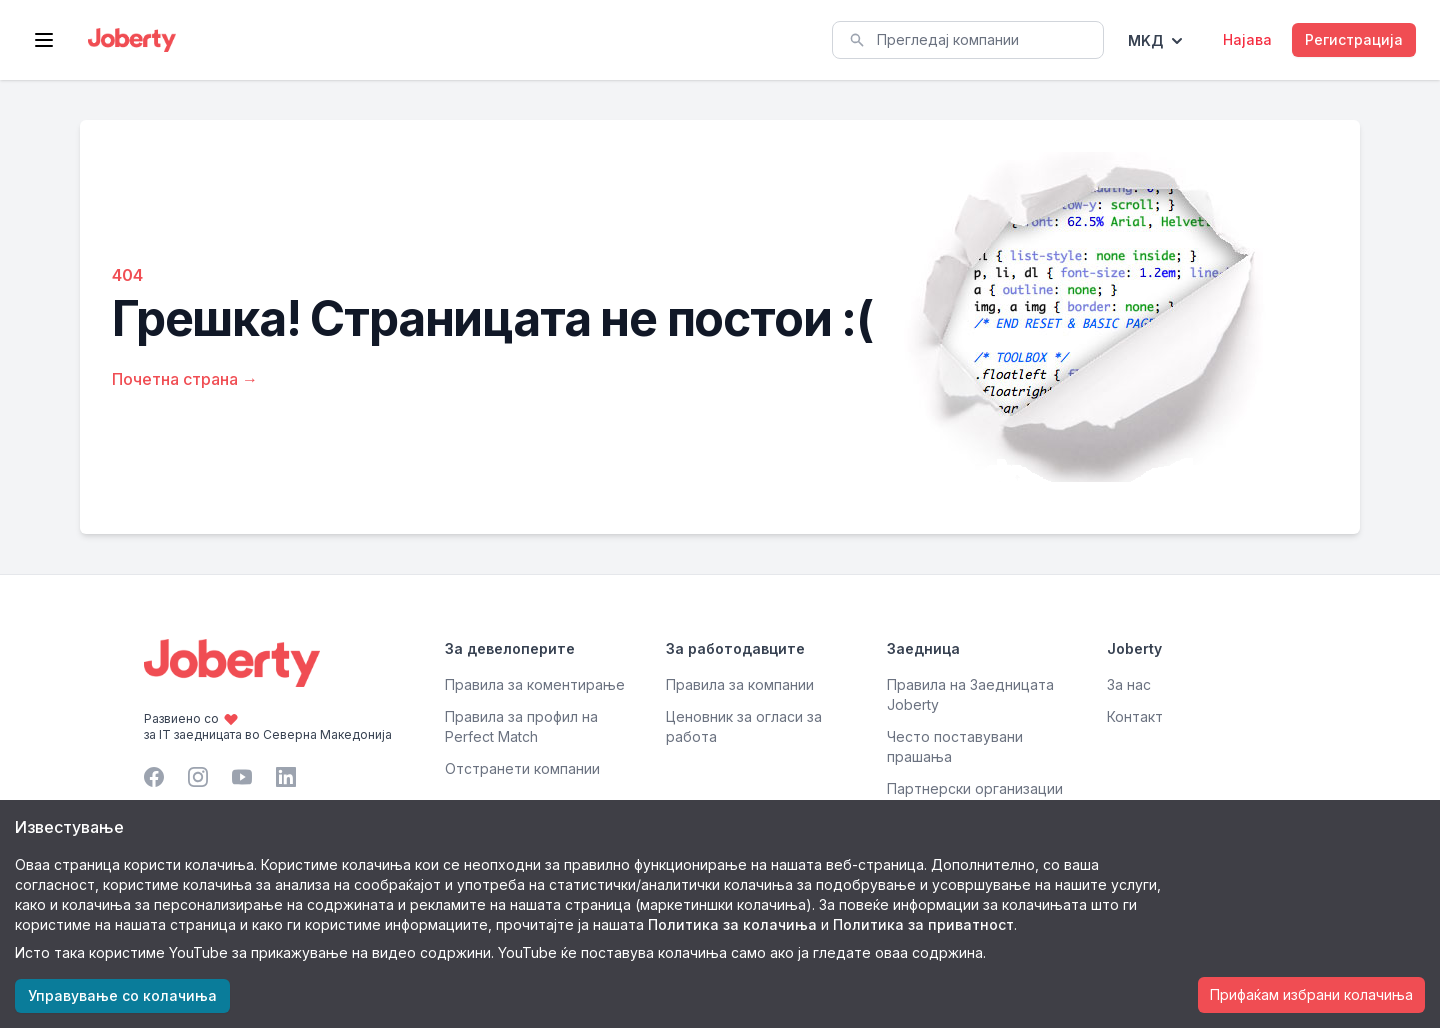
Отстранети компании (522, 768)
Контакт (1135, 716)
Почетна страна (185, 379)
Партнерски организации (975, 788)
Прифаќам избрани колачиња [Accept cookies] (1311, 994)
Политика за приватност (923, 924)
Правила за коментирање (535, 684)
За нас (1129, 684)
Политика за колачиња (732, 924)
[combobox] (968, 40)
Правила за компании (740, 684)
